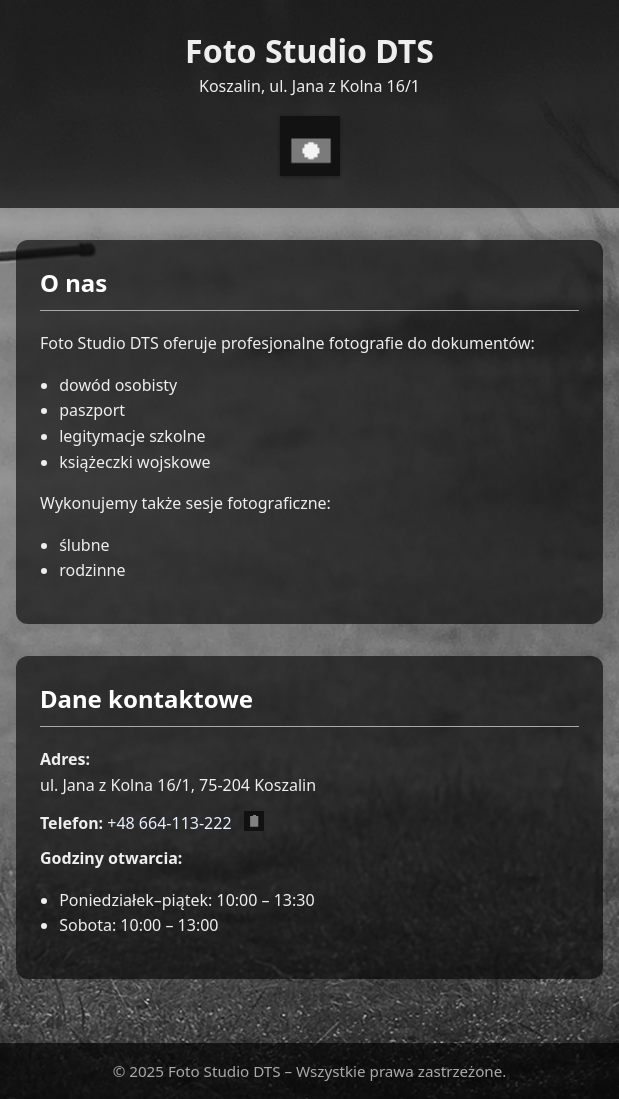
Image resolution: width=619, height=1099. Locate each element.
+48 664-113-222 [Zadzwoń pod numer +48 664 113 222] (169, 823)
